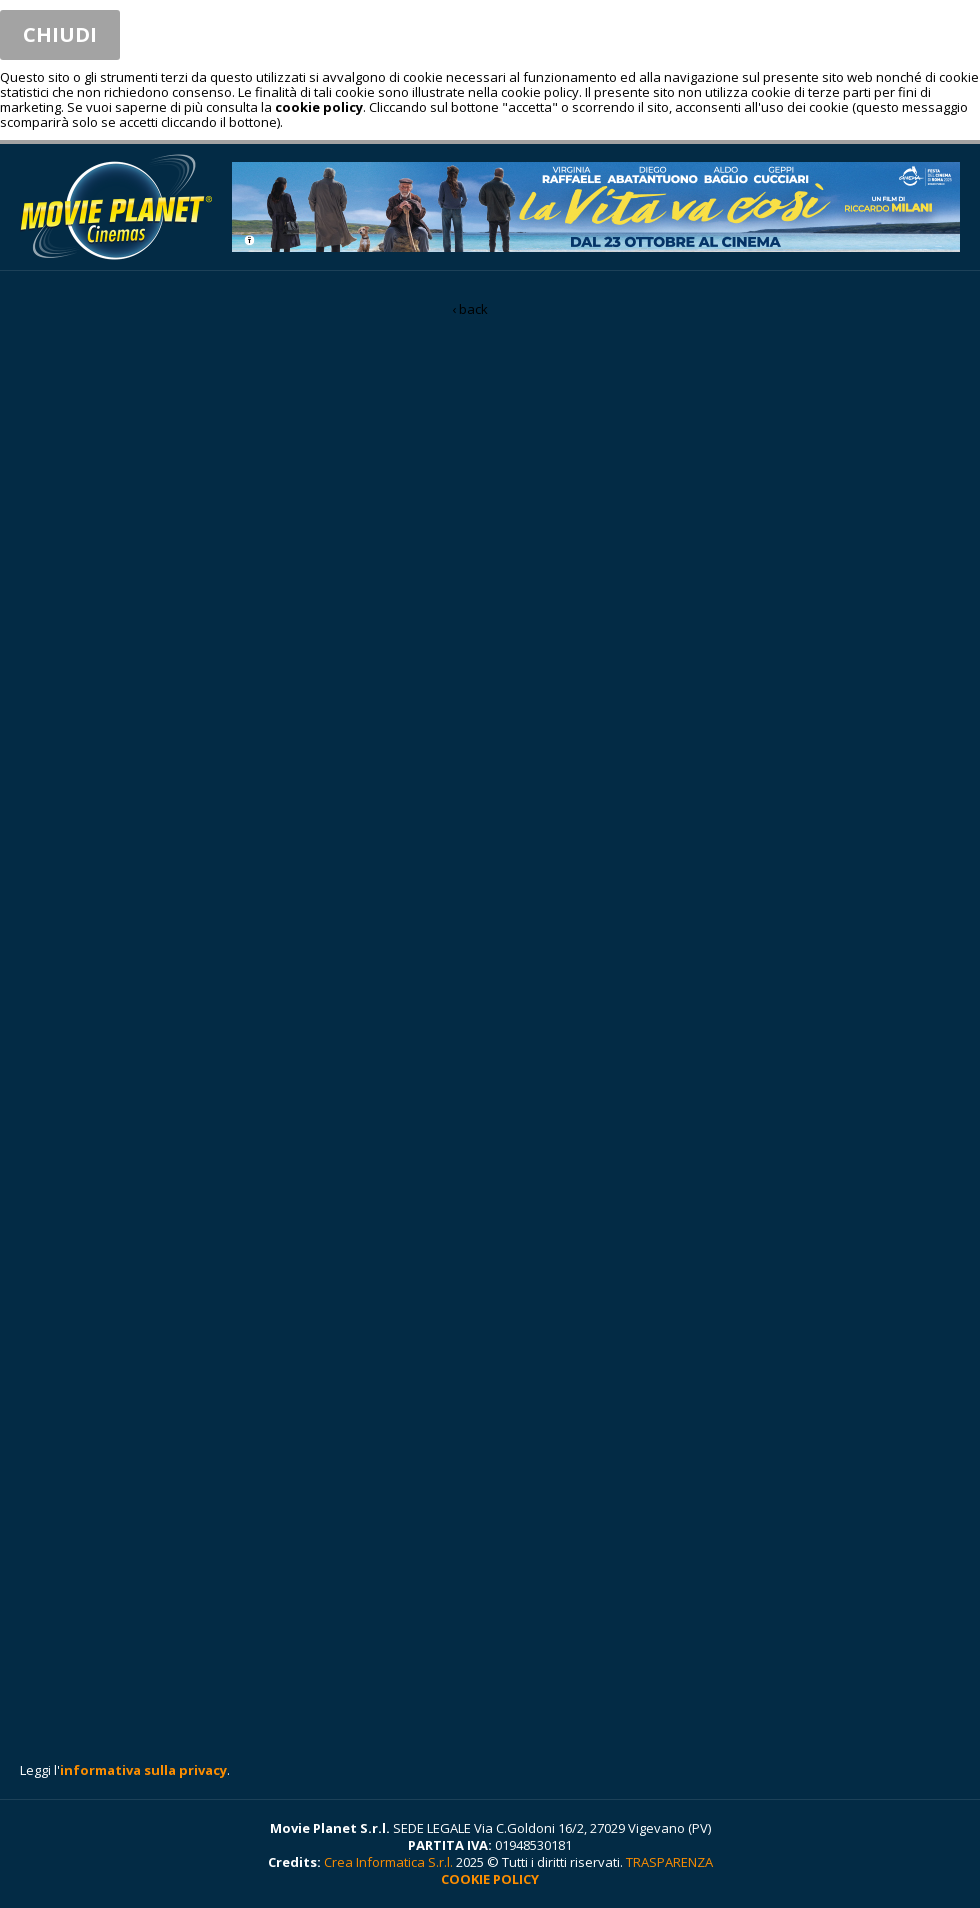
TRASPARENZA (669, 1862)
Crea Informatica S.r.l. (388, 1862)
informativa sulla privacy (143, 1770)
